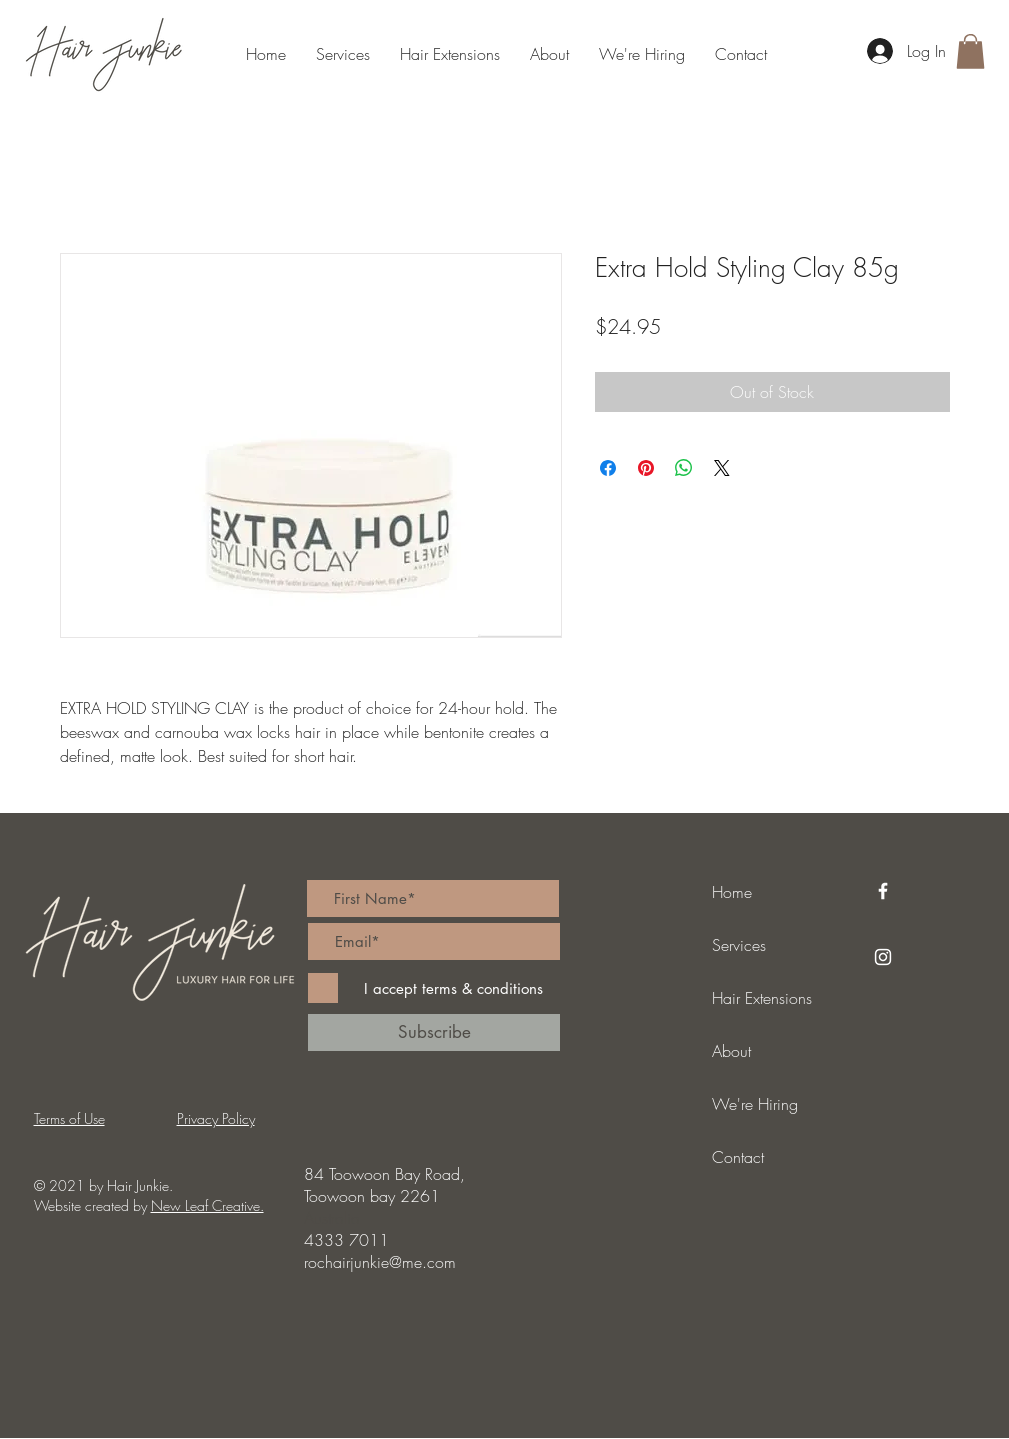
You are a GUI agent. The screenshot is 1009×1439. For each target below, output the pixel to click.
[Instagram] (883, 957)
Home (732, 892)
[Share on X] (722, 468)
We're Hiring (755, 1104)
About (731, 1051)
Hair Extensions (762, 998)
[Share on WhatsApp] (684, 468)
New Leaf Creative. (207, 1205)
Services (739, 945)
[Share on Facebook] (608, 468)
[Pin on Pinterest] (646, 468)
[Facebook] (883, 891)
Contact (738, 1157)
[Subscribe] (434, 1032)
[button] (970, 51)
